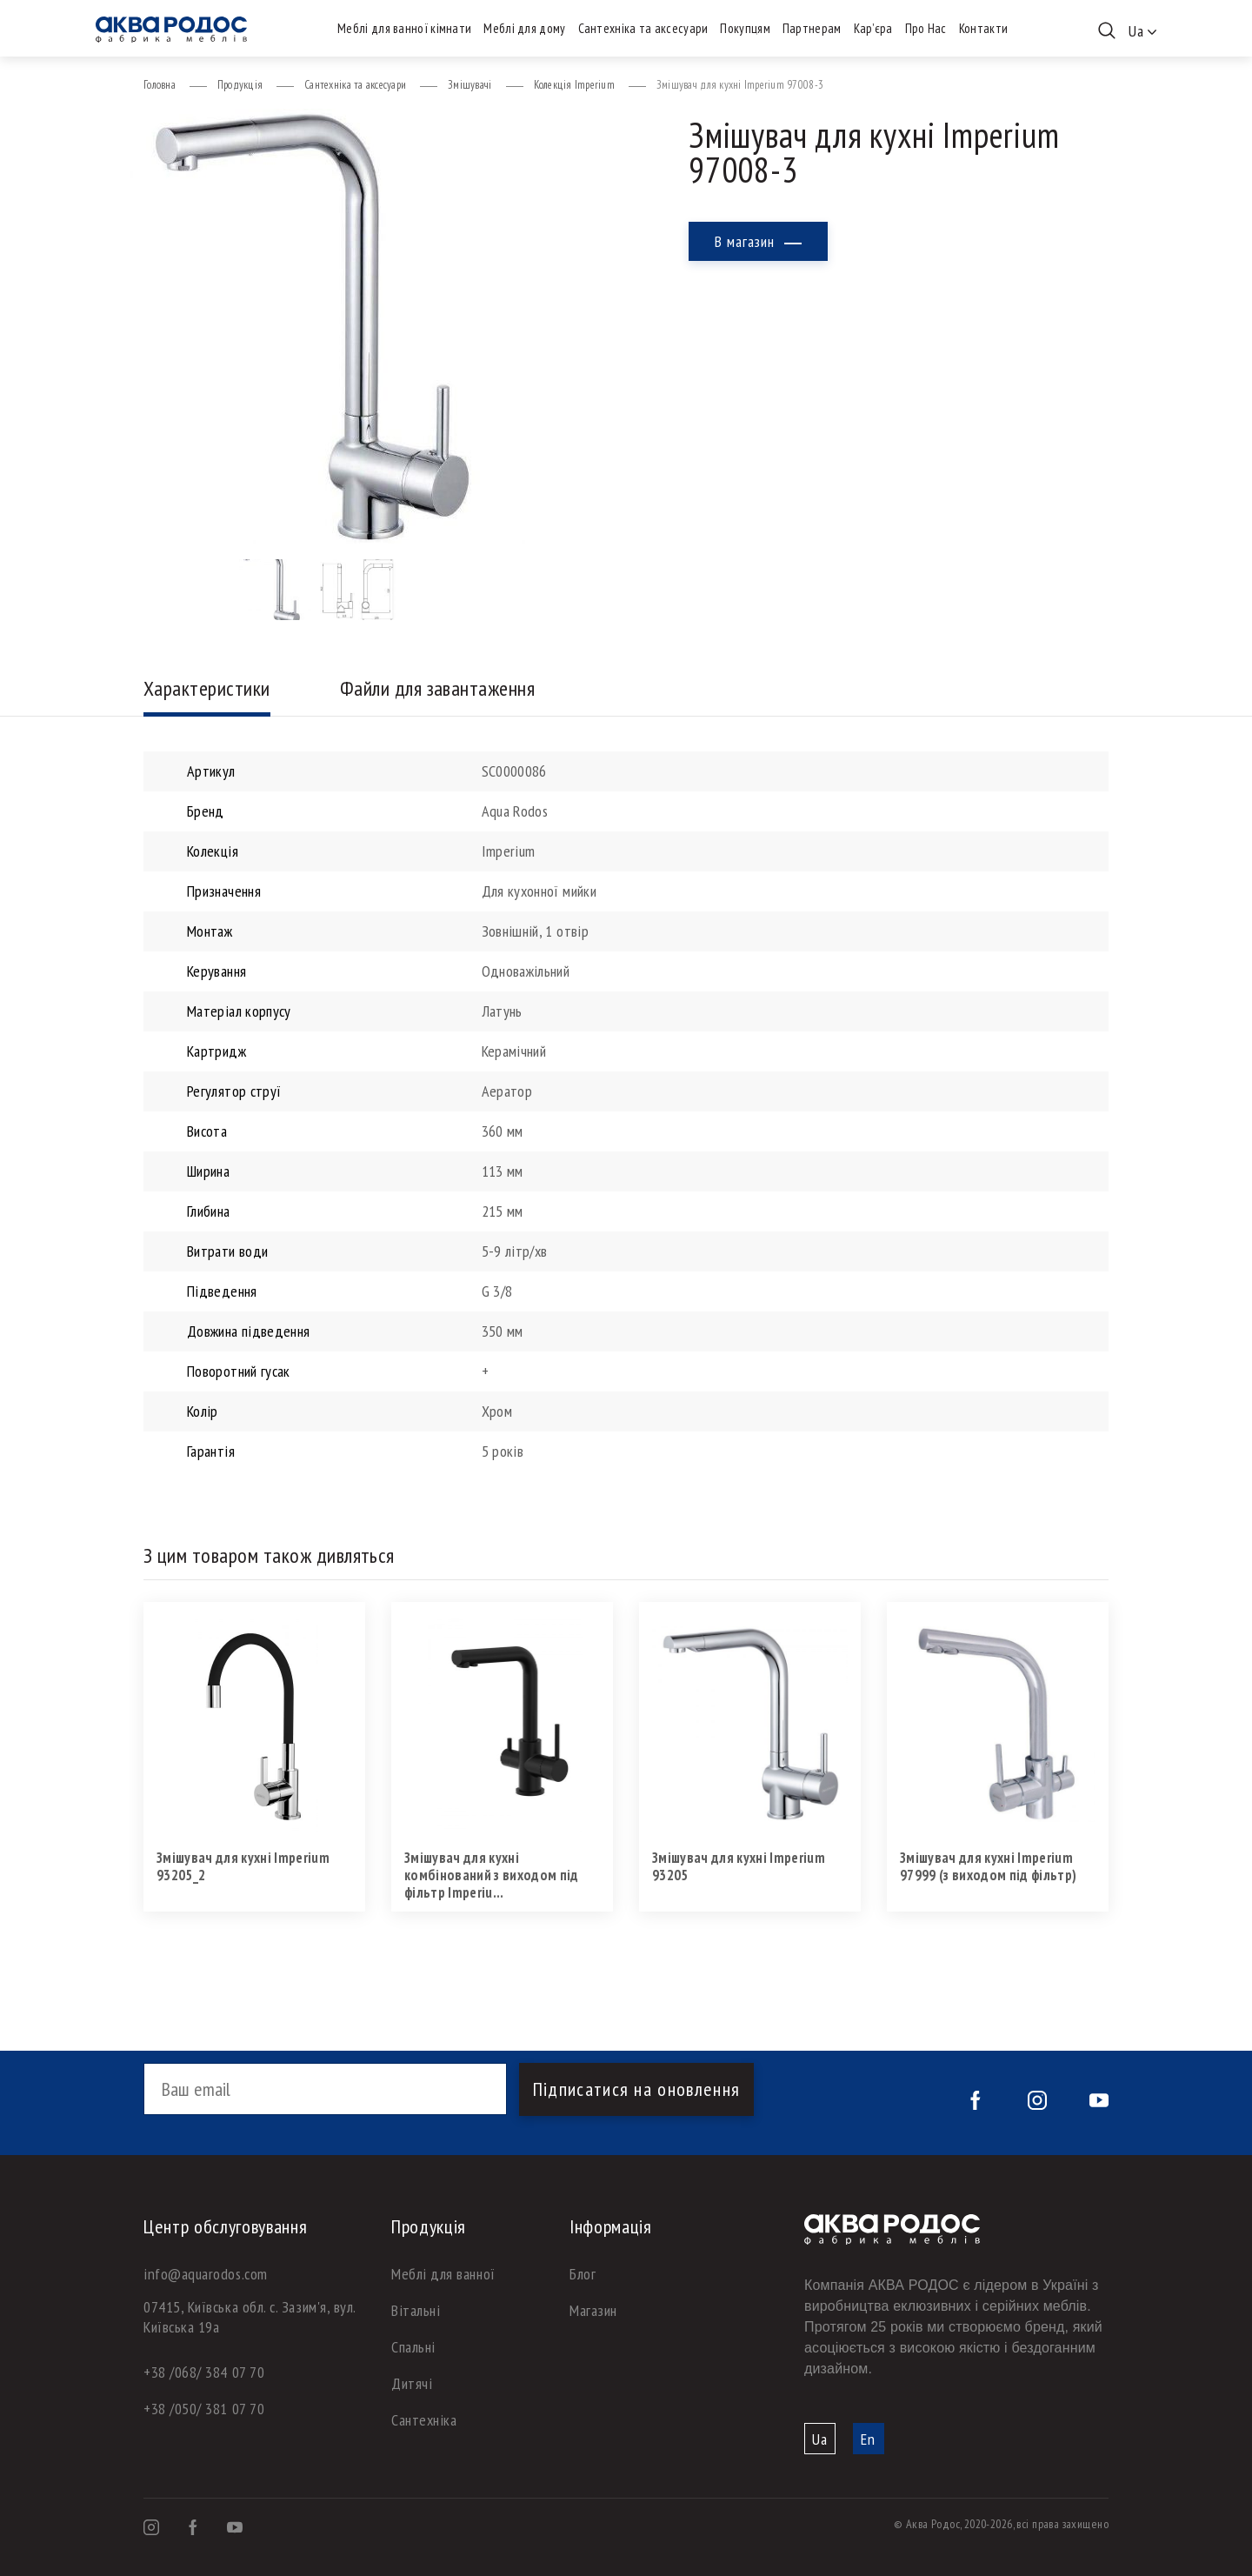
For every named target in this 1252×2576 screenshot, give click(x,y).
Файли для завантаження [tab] (438, 688)
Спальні (413, 2347)
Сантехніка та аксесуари (643, 28)
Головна (159, 84)
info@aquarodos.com (205, 2274)
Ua (820, 2439)
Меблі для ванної (443, 2274)
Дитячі (411, 2383)
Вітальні (415, 2310)
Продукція (240, 84)
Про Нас (926, 28)
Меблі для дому (524, 28)
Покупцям (744, 28)
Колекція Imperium (574, 84)
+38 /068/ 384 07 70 (203, 2372)
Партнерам (812, 28)
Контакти (983, 28)
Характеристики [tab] (206, 688)
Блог (582, 2274)
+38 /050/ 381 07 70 (203, 2409)
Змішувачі (469, 84)
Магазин (593, 2310)
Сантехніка (423, 2420)
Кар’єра (873, 28)
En (868, 2439)
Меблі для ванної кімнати (404, 28)
